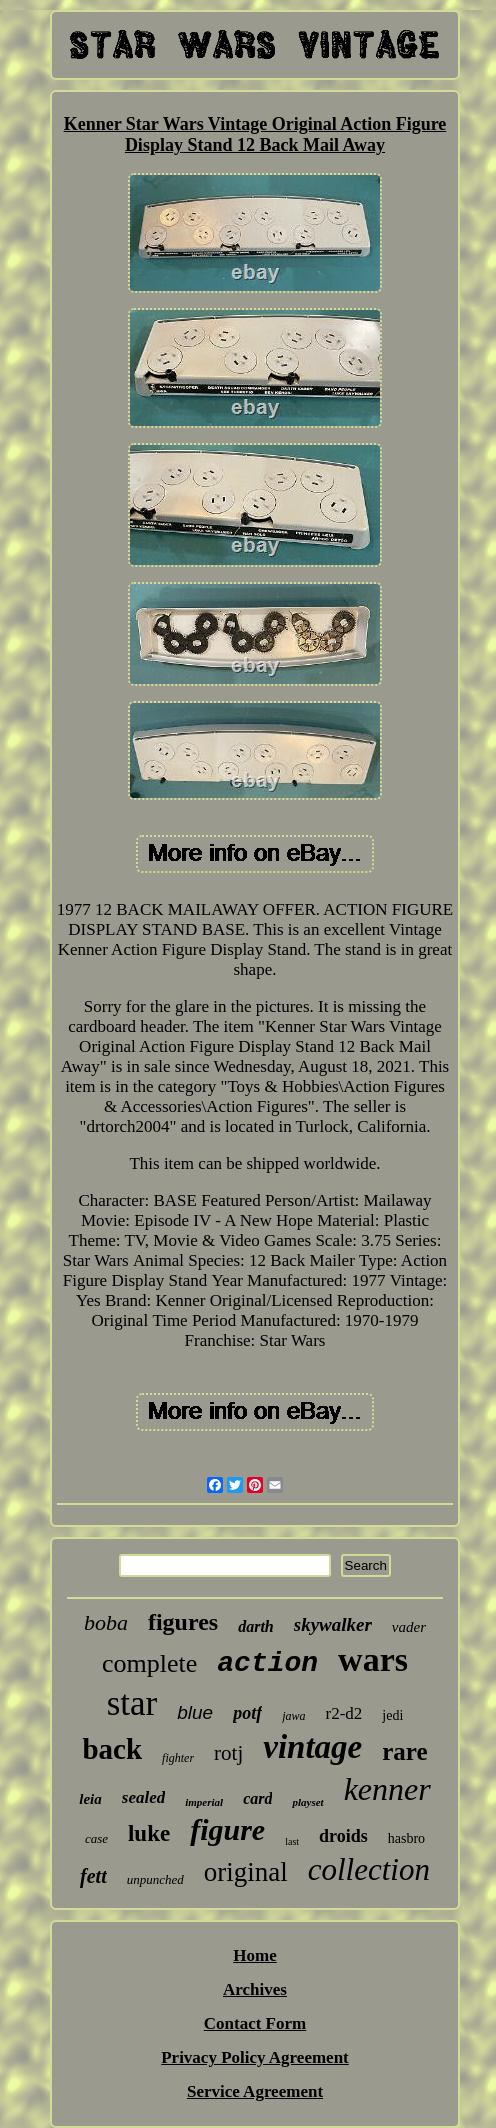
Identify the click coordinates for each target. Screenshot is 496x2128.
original (246, 1872)
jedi (392, 1715)
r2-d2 (343, 1713)
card (257, 1798)
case (96, 1838)
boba (106, 1622)
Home (254, 1955)
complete (149, 1663)
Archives (255, 1989)
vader (409, 1627)
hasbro (406, 1838)
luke (149, 1833)
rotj (228, 1753)
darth (256, 1626)
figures (183, 1622)
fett (93, 1876)
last (292, 1841)
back (112, 1749)
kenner (387, 1789)
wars (373, 1659)
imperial (204, 1802)
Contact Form (255, 2023)
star (132, 1703)
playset (307, 1802)
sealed (143, 1797)
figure (227, 1829)
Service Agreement (255, 2091)
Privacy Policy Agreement (255, 2057)
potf (247, 1713)
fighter (178, 1758)
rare (404, 1751)
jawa (293, 1716)
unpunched (155, 1879)
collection (369, 1869)
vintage (312, 1747)
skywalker (333, 1624)
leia (90, 1799)
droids (343, 1836)
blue (195, 1712)
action (267, 1663)
